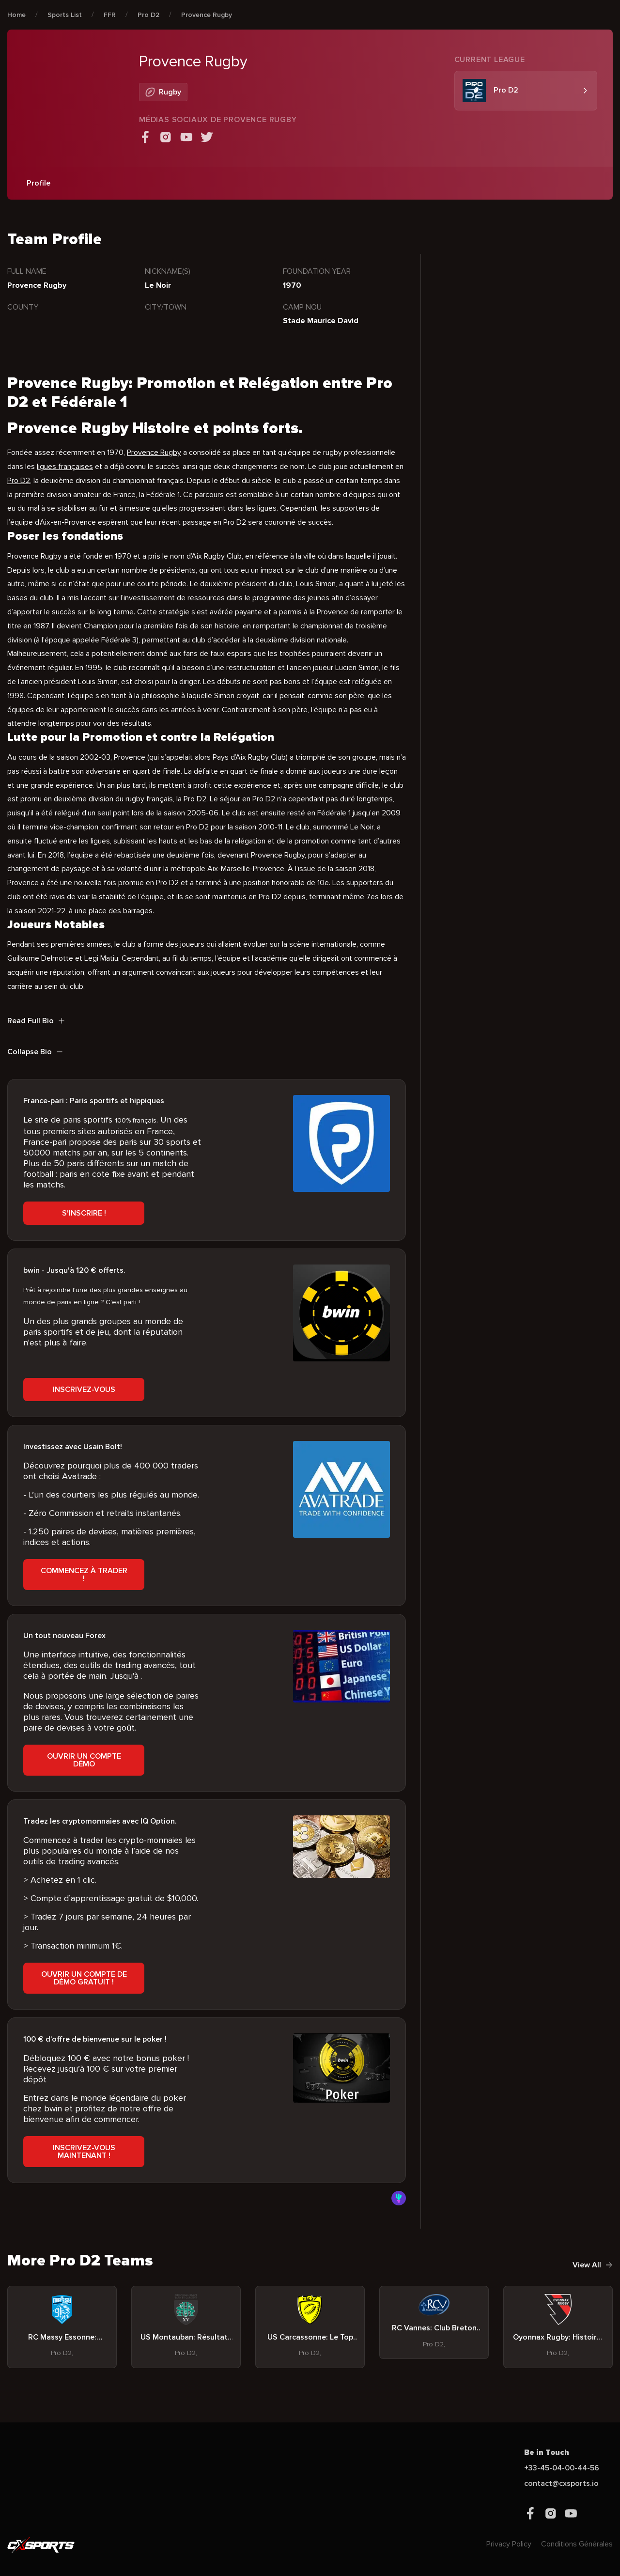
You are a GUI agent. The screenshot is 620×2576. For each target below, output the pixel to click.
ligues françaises (65, 466)
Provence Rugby (206, 15)
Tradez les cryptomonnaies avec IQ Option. (100, 1821)
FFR (110, 15)
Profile (38, 183)
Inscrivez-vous (84, 1389)
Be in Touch (546, 2452)
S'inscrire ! (84, 1213)
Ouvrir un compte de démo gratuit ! (84, 1978)
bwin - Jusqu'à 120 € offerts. (74, 1270)
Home (16, 15)
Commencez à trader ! (84, 1574)
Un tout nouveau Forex (64, 1635)
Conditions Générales (577, 2544)
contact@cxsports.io (561, 2483)
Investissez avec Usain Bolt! (72, 1447)
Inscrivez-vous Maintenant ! (84, 2151)
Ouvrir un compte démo (84, 1760)
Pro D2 (148, 15)
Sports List (64, 15)
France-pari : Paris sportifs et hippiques (93, 1101)
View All (593, 2265)
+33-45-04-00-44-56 (561, 2468)
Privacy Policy (508, 2544)
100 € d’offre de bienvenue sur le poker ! (95, 2039)
